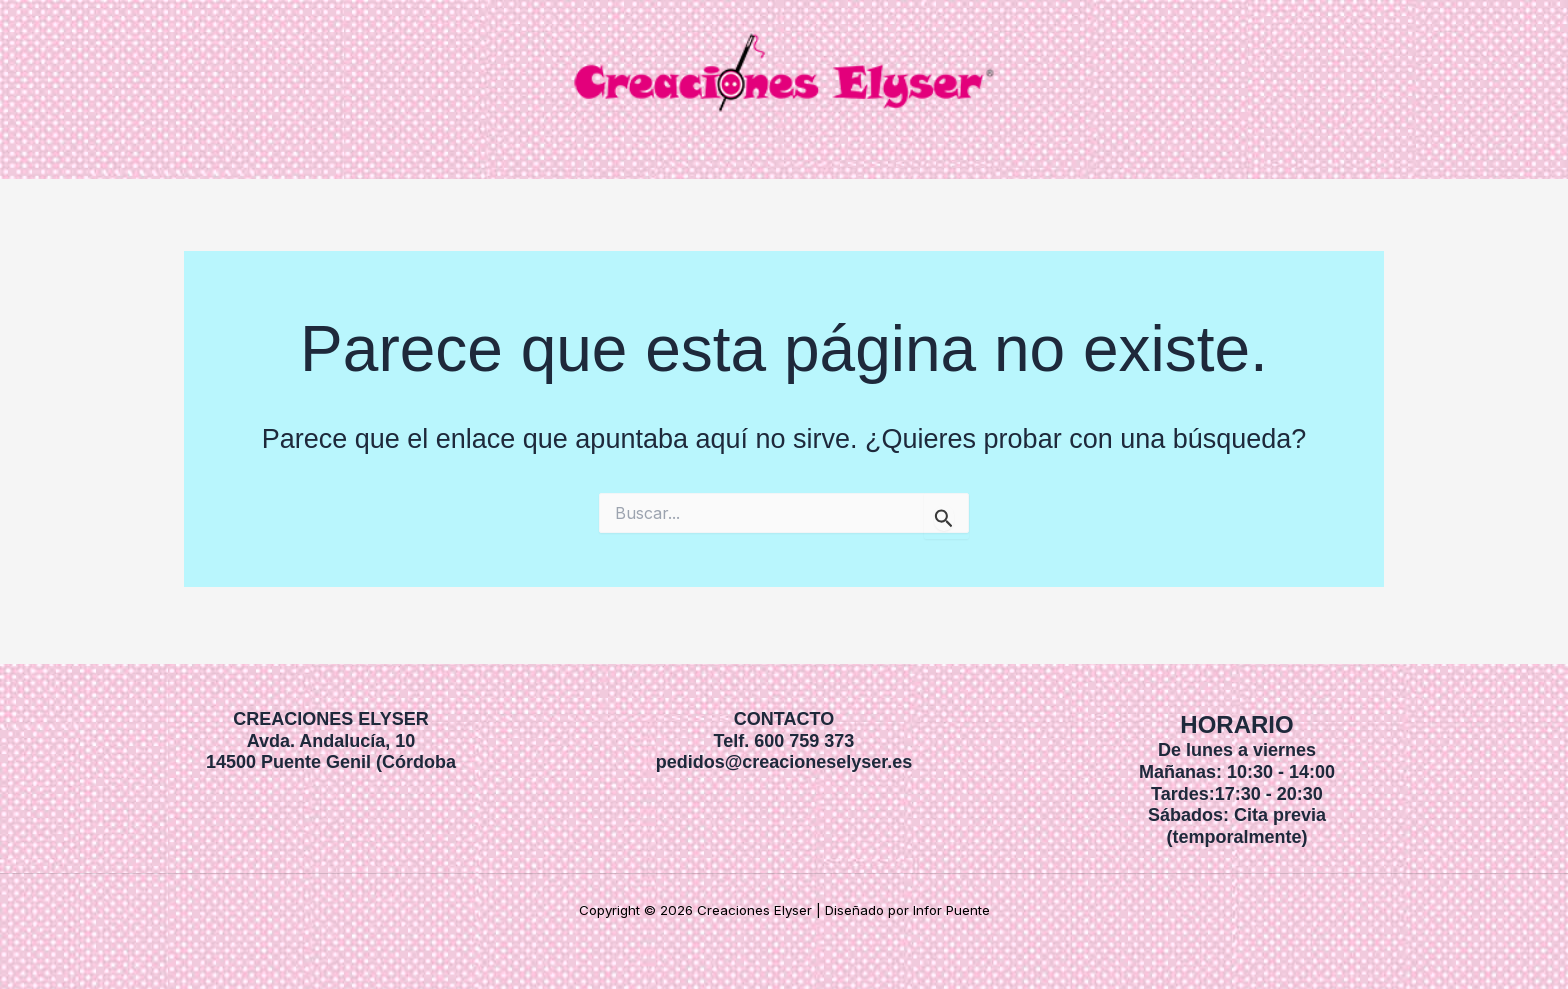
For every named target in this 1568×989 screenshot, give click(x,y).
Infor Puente (951, 910)
